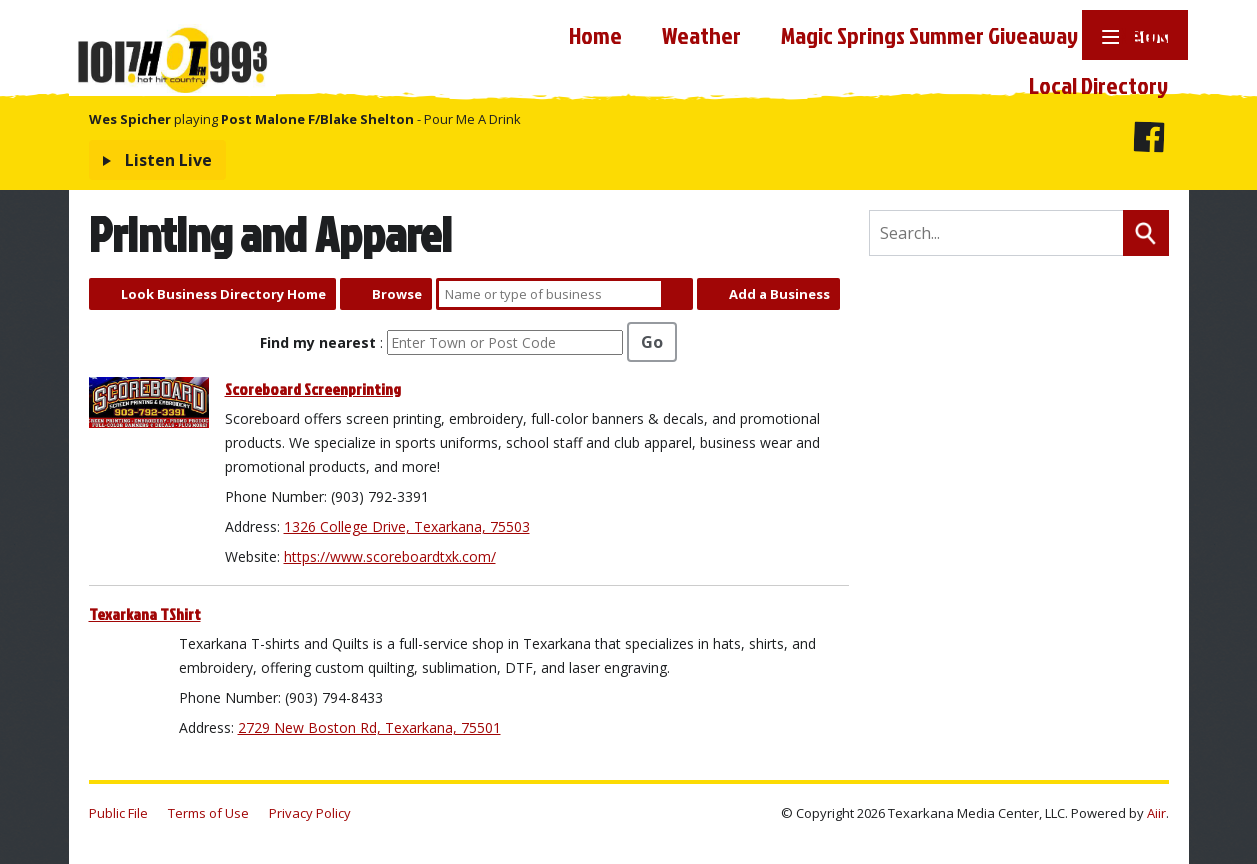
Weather (701, 35)
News (1143, 35)
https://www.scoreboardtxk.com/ (390, 556)
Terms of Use (208, 813)
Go (652, 342)
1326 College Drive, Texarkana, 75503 (407, 526)
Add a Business (779, 294)
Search (677, 294)
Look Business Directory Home (223, 294)
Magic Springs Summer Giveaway (929, 35)
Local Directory (1098, 85)
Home (595, 35)
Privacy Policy (310, 813)
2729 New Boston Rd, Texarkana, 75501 (369, 727)
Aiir (1156, 813)
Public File (118, 813)
